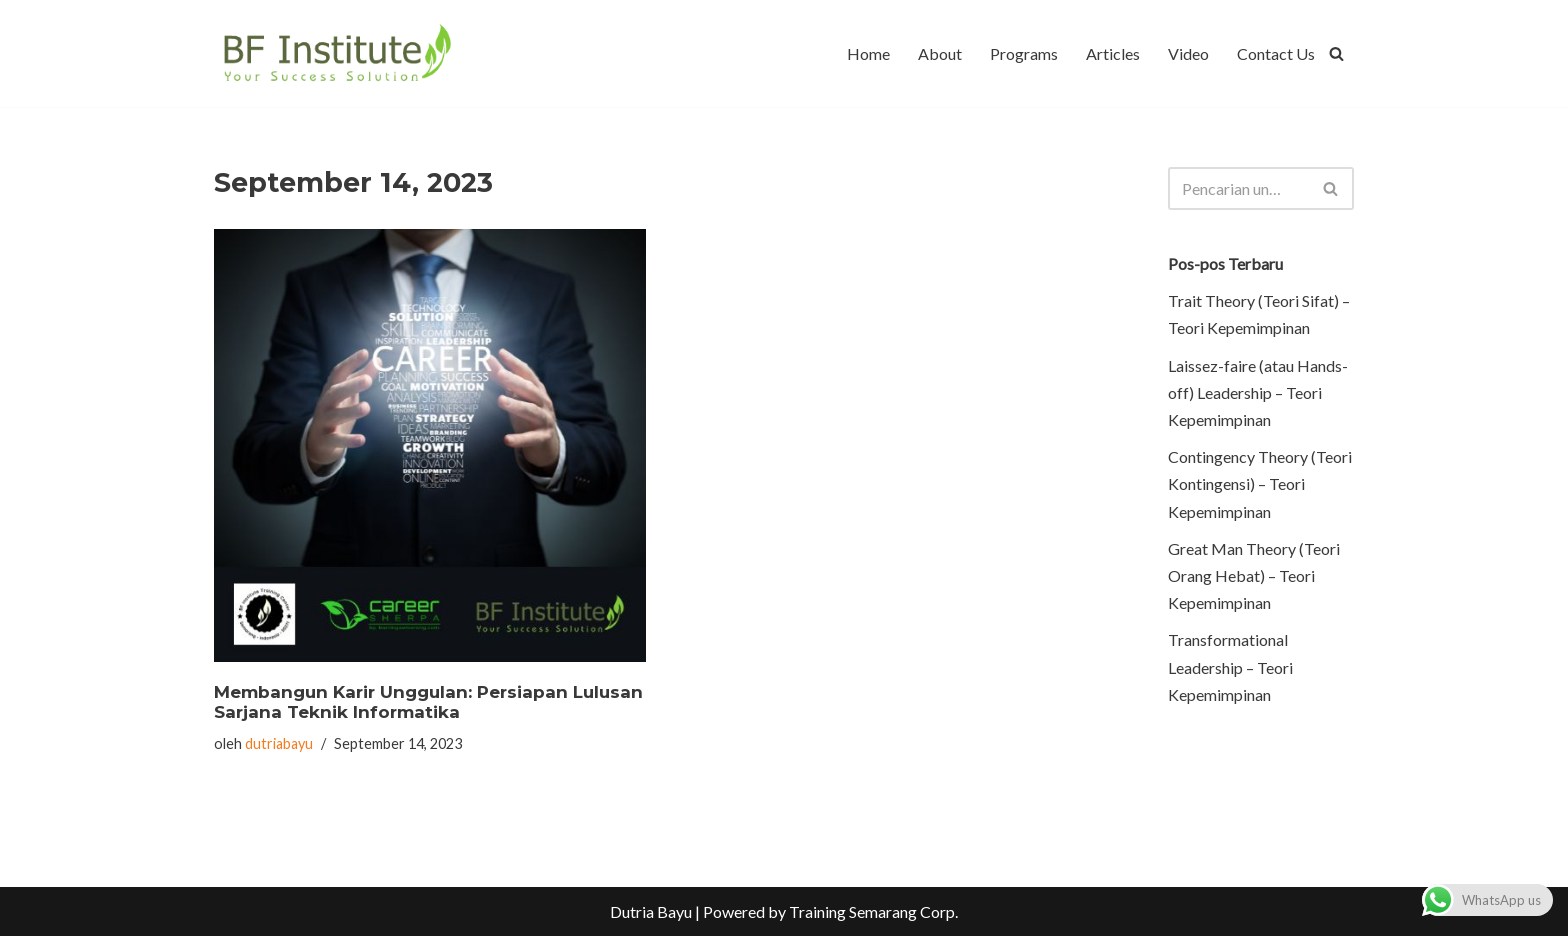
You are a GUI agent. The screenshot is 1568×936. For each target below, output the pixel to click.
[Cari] (1336, 53)
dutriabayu (279, 743)
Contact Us (1276, 53)
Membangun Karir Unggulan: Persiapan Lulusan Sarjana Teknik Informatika (428, 702)
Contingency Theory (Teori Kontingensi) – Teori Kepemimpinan (1260, 483)
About (940, 53)
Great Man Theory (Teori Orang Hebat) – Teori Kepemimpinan (1254, 575)
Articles (1113, 53)
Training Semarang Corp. (873, 911)
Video (1188, 53)
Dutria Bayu (651, 911)
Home (868, 53)
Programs (1024, 53)
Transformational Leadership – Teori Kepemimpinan (1230, 666)
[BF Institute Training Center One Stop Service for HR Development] (336, 53)
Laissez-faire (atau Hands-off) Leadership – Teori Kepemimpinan (1258, 392)
